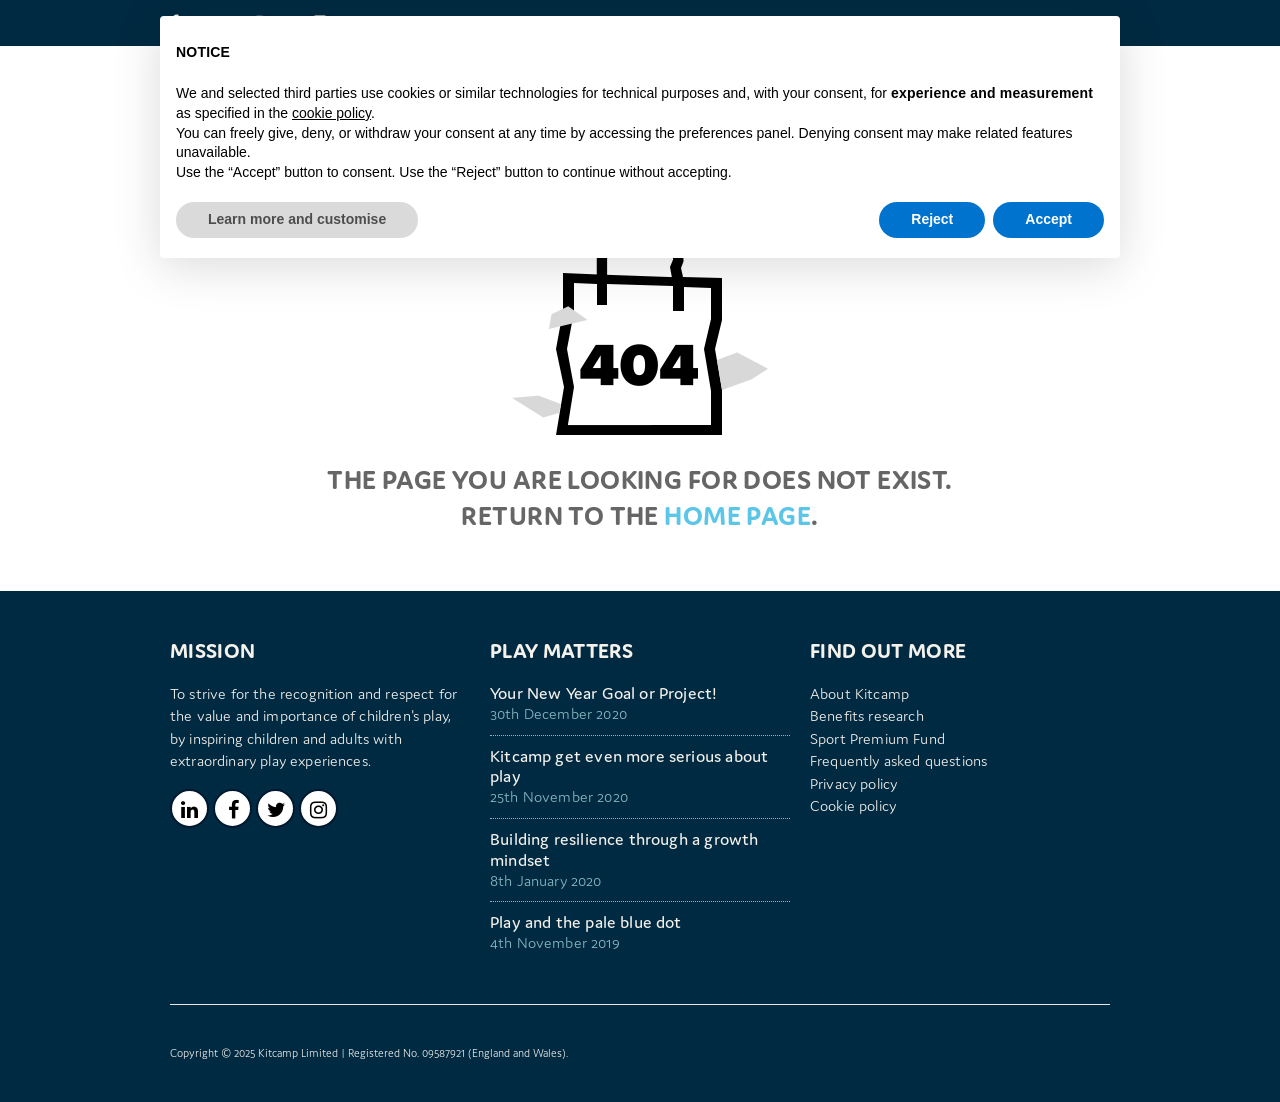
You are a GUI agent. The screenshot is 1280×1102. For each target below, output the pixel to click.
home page (737, 515)
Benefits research (867, 715)
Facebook (232, 808)
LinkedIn (189, 808)
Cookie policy (853, 805)
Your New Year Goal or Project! (603, 693)
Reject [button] (932, 219)
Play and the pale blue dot (586, 922)
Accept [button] (1048, 219)
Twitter (275, 808)
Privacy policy (853, 783)
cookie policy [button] (331, 113)
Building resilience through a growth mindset (624, 850)
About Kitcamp (859, 693)
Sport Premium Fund (877, 738)
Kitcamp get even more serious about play (629, 767)
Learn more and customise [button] (297, 219)
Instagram (318, 808)
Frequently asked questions (898, 760)
